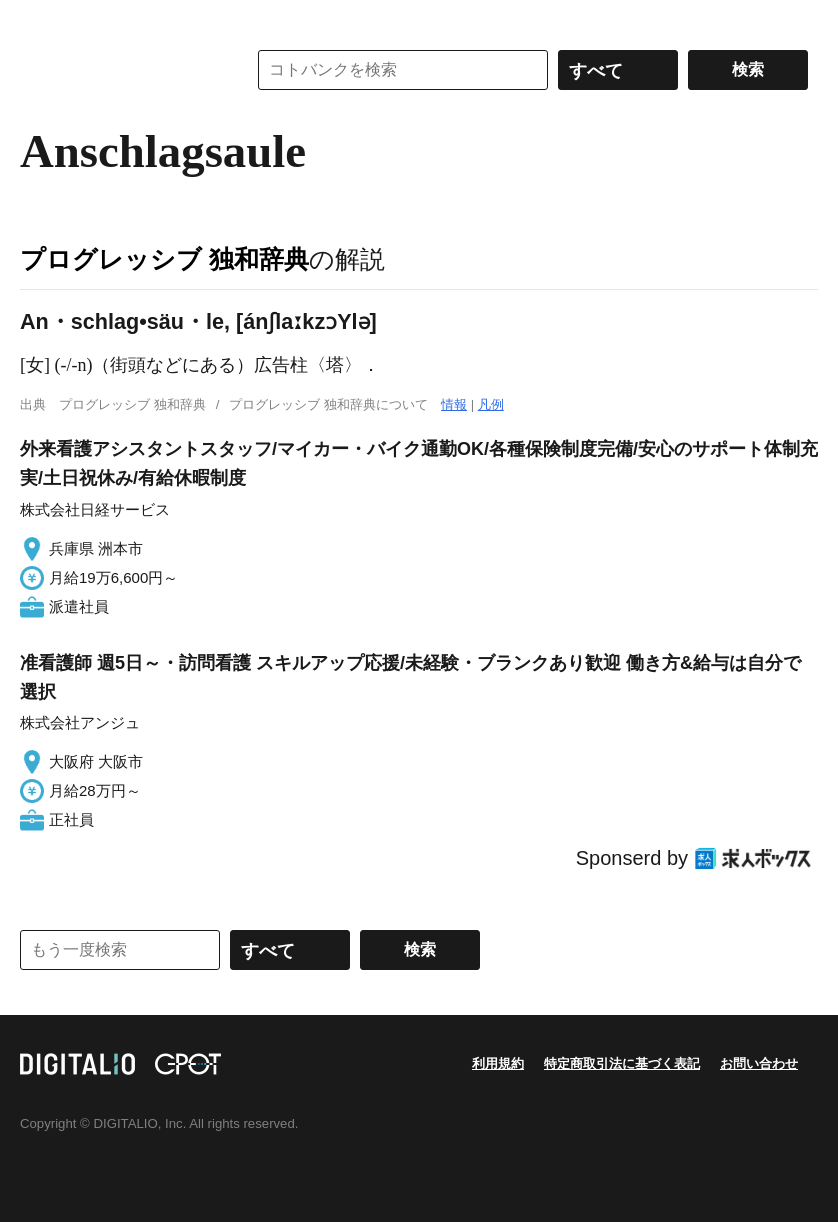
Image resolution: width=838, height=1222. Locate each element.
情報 (454, 404)
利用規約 (498, 1063)
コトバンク (119, 70)
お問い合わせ (759, 1063)
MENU (40, 20)
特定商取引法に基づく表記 (622, 1063)
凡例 (491, 404)
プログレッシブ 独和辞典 (164, 259)
